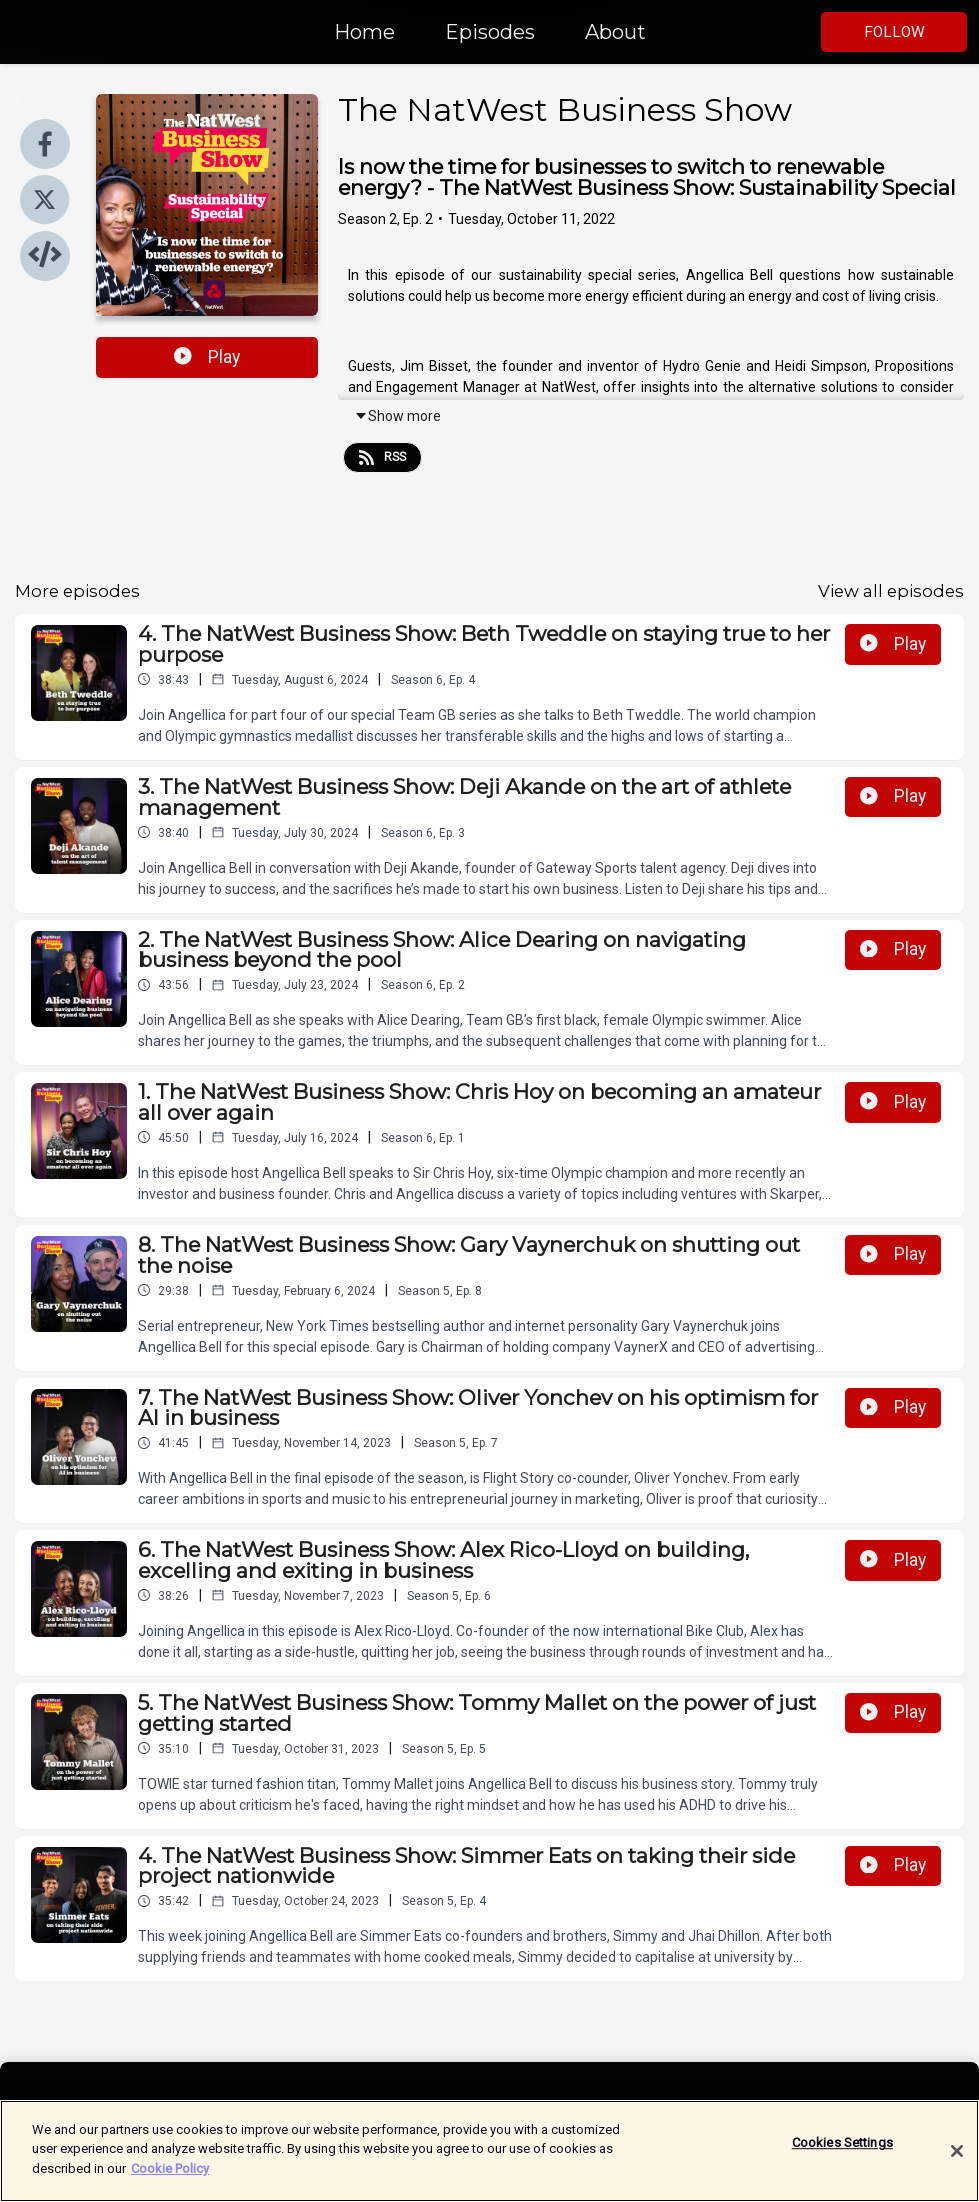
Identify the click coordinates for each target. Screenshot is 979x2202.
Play (207, 357)
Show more (397, 416)
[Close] (957, 2164)
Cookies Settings (842, 2155)
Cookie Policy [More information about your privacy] (170, 2181)
